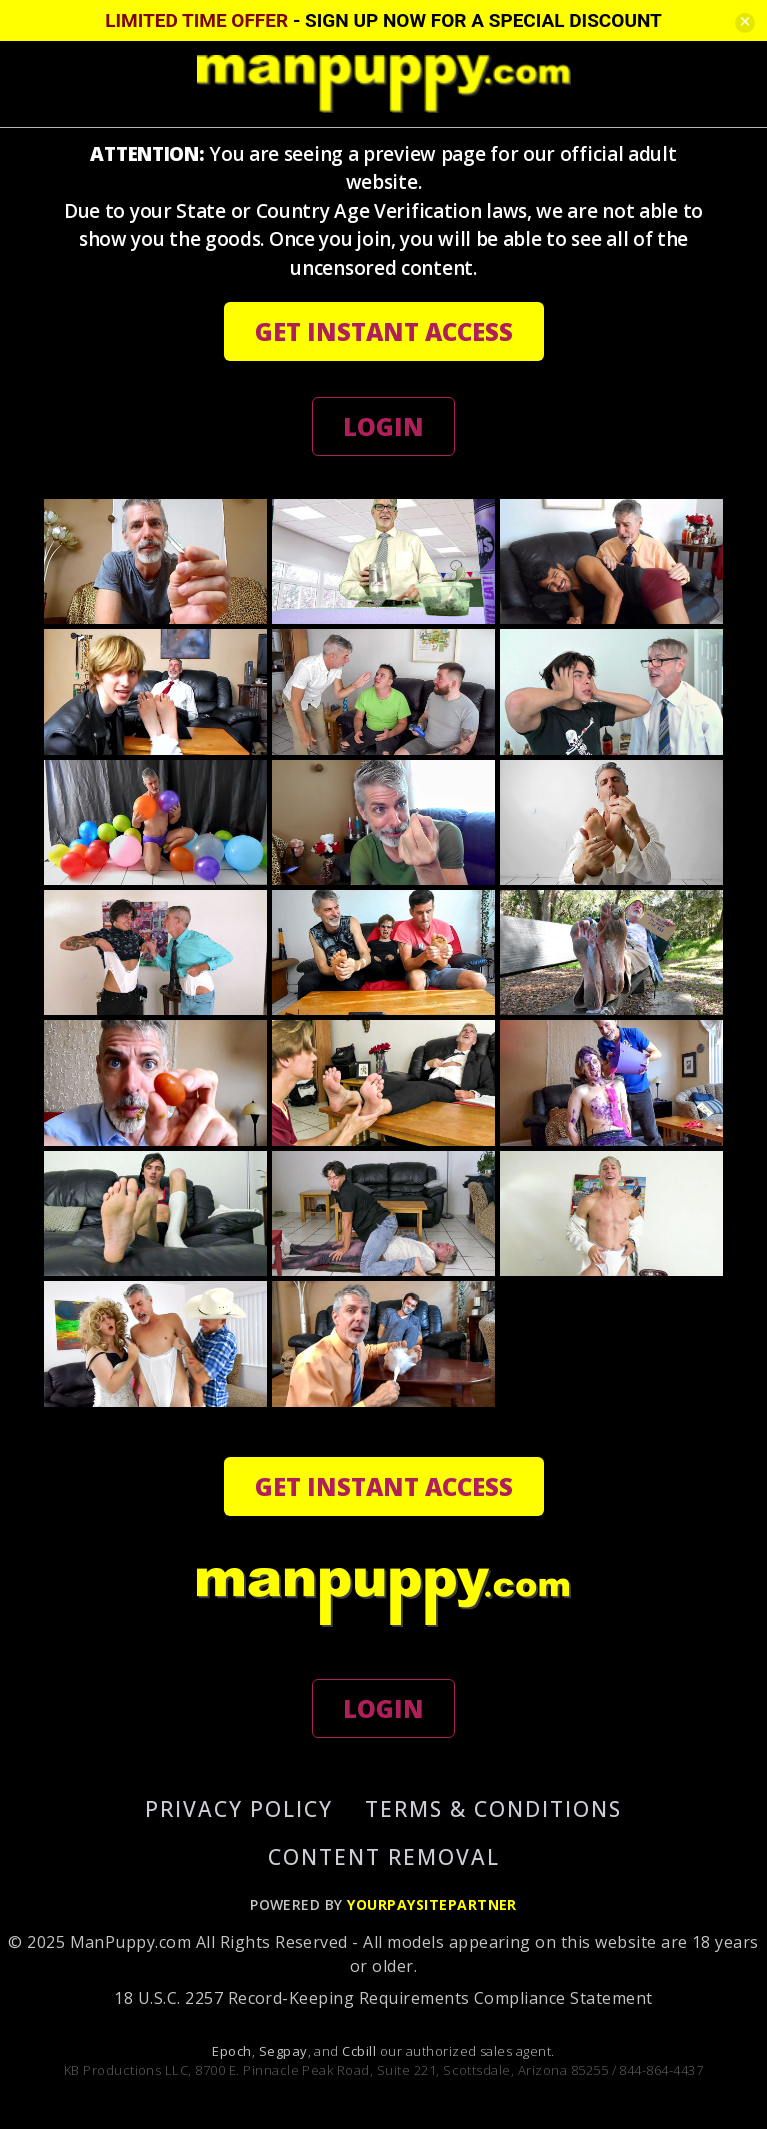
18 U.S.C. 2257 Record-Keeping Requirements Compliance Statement (383, 1998)
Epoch (231, 2051)
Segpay (283, 2051)
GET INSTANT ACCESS (384, 331)
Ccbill (359, 2051)
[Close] (745, 23)
